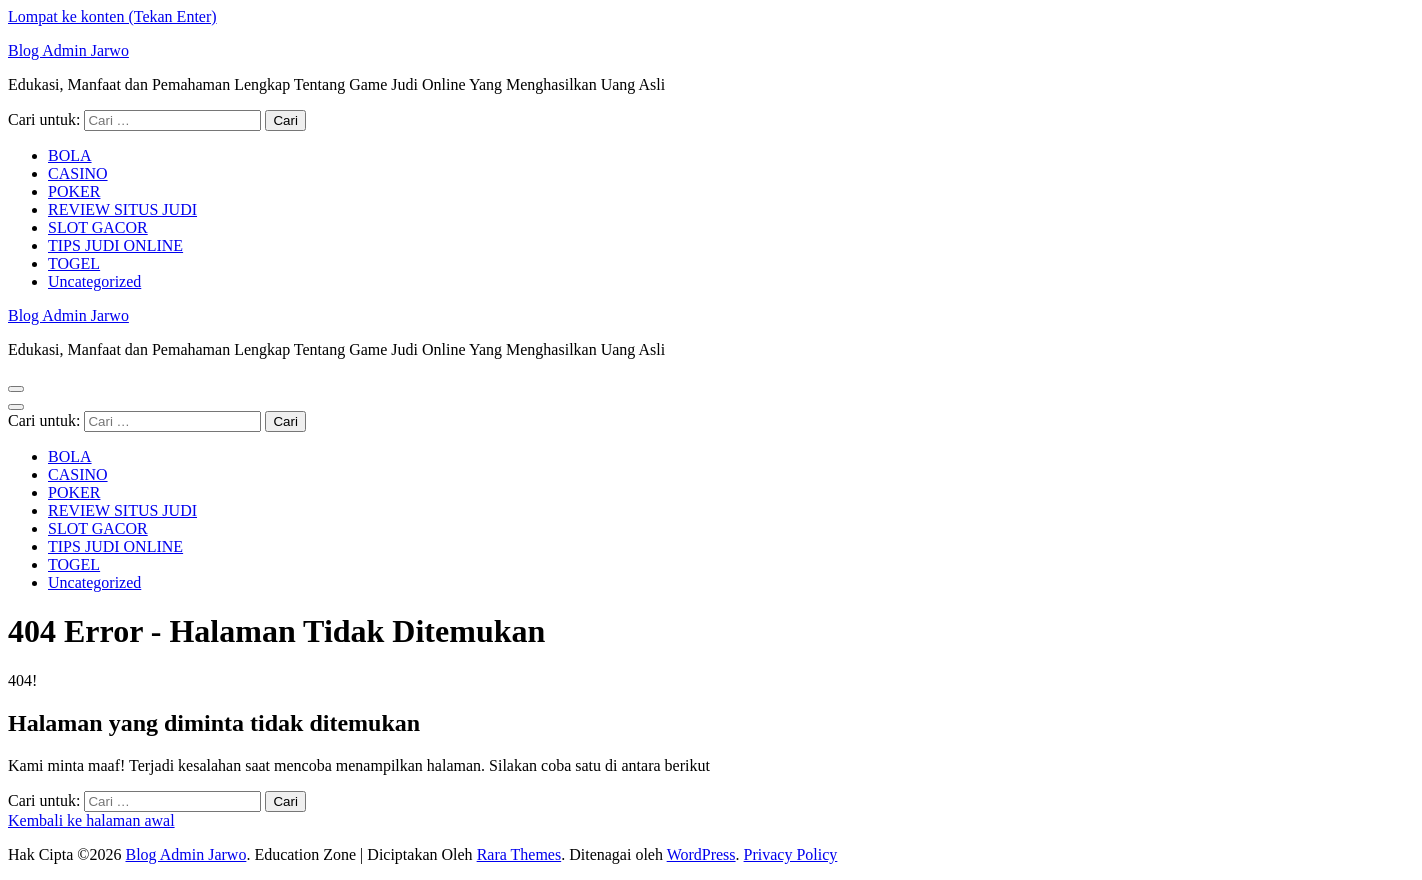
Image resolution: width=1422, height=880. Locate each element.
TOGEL (74, 263)
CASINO (78, 173)
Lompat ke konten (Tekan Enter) (112, 16)
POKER (74, 191)
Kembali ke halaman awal (91, 820)
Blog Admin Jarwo (68, 50)
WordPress (701, 854)
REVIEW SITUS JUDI (122, 209)
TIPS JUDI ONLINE (115, 245)
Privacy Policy (791, 854)
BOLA (70, 155)
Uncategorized (94, 281)
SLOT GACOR (98, 227)
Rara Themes (519, 854)
